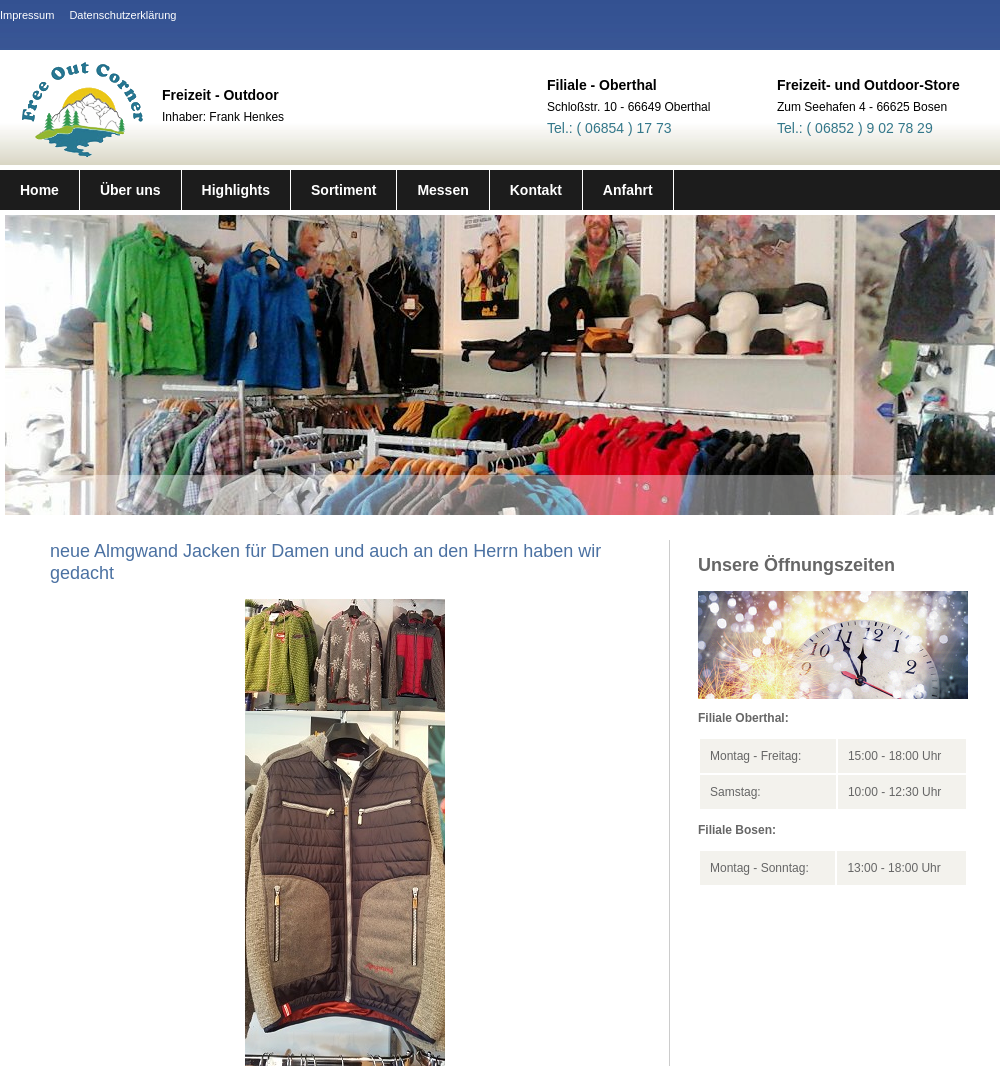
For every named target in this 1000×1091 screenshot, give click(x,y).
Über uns (130, 190)
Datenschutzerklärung (122, 15)
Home (39, 190)
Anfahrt (628, 190)
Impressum (27, 15)
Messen (442, 190)
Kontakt (536, 190)
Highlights (236, 190)
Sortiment (343, 190)
